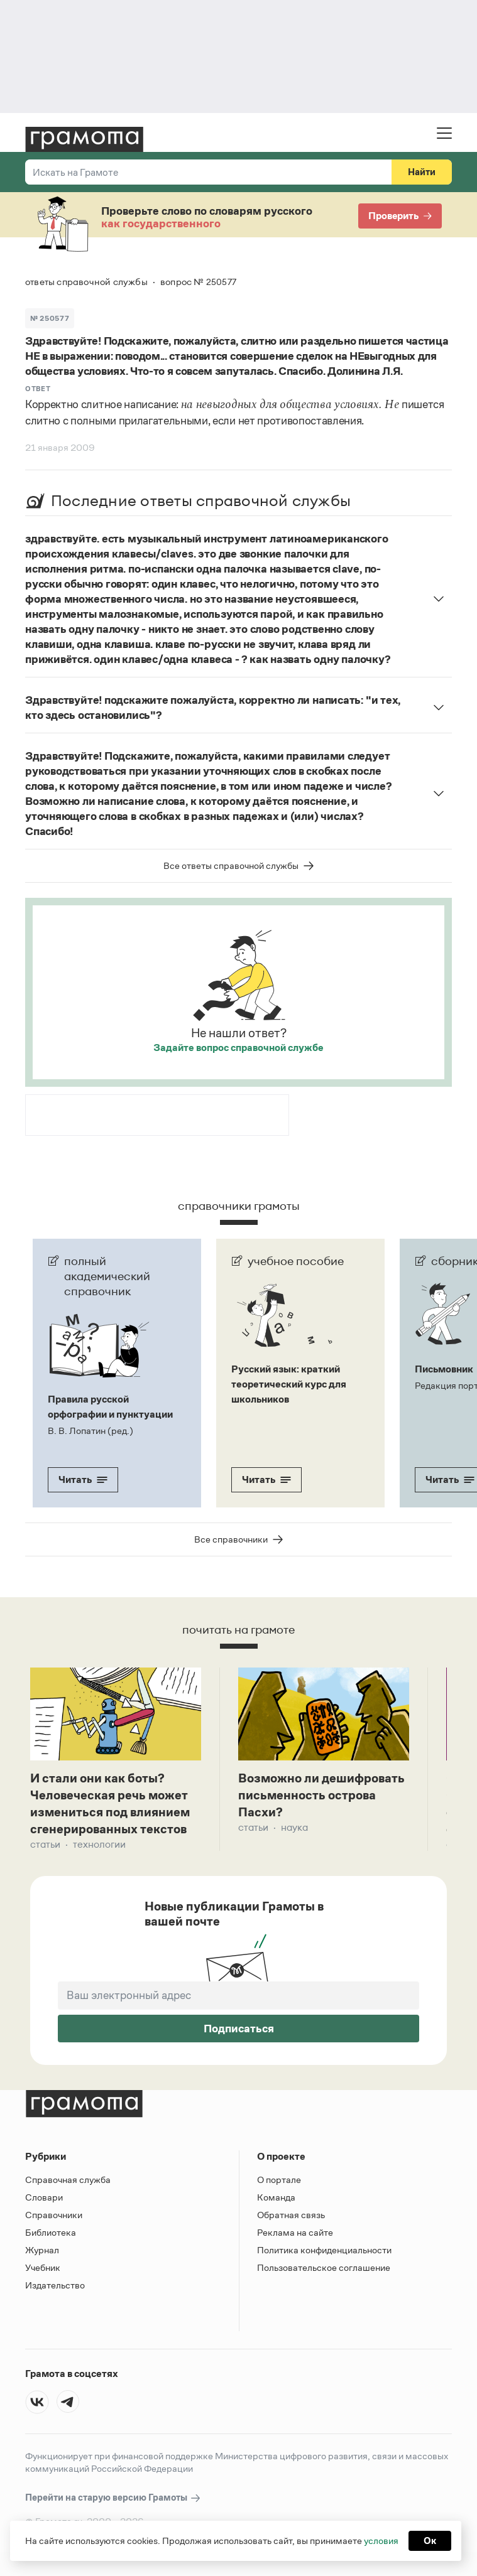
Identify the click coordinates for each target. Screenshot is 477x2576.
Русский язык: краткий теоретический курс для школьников (288, 1384)
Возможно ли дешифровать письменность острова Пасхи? (321, 1795)
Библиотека (50, 2232)
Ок (430, 2540)
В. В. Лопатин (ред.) (90, 1430)
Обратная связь (291, 2214)
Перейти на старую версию (113, 2497)
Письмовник (444, 1369)
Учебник (42, 2267)
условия (381, 2540)
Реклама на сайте (295, 2232)
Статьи (45, 1844)
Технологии (99, 1844)
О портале (279, 2179)
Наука (294, 1827)
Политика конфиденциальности (324, 2250)
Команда (276, 2197)
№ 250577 (49, 318)
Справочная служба (68, 2179)
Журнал (42, 2250)
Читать (82, 1479)
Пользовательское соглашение (323, 2267)
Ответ (37, 388)
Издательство (55, 2285)
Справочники (53, 2214)
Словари (44, 2197)
